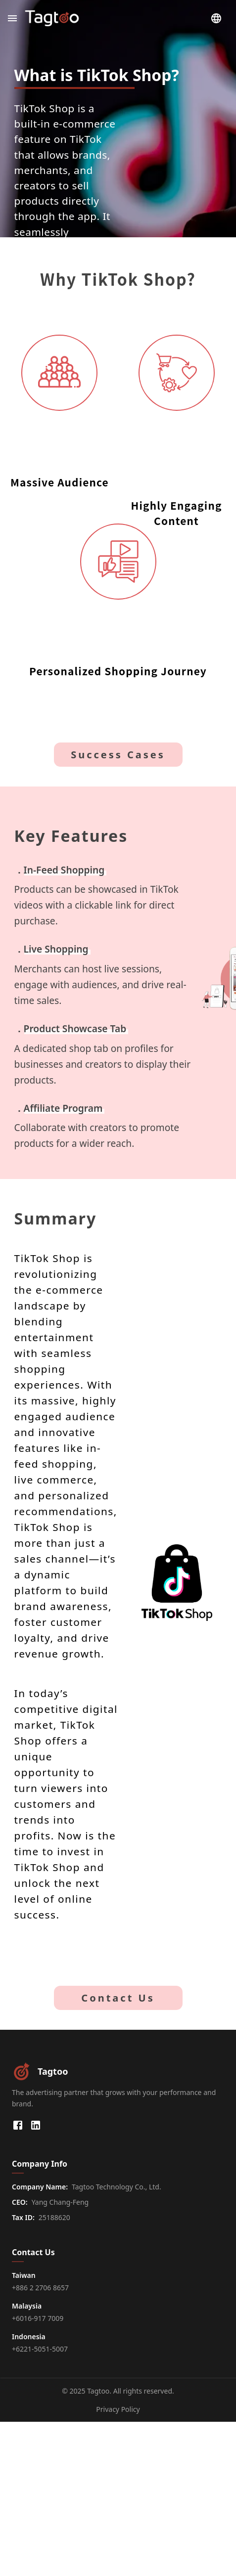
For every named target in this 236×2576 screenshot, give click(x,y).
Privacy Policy (118, 2409)
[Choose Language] (216, 18)
